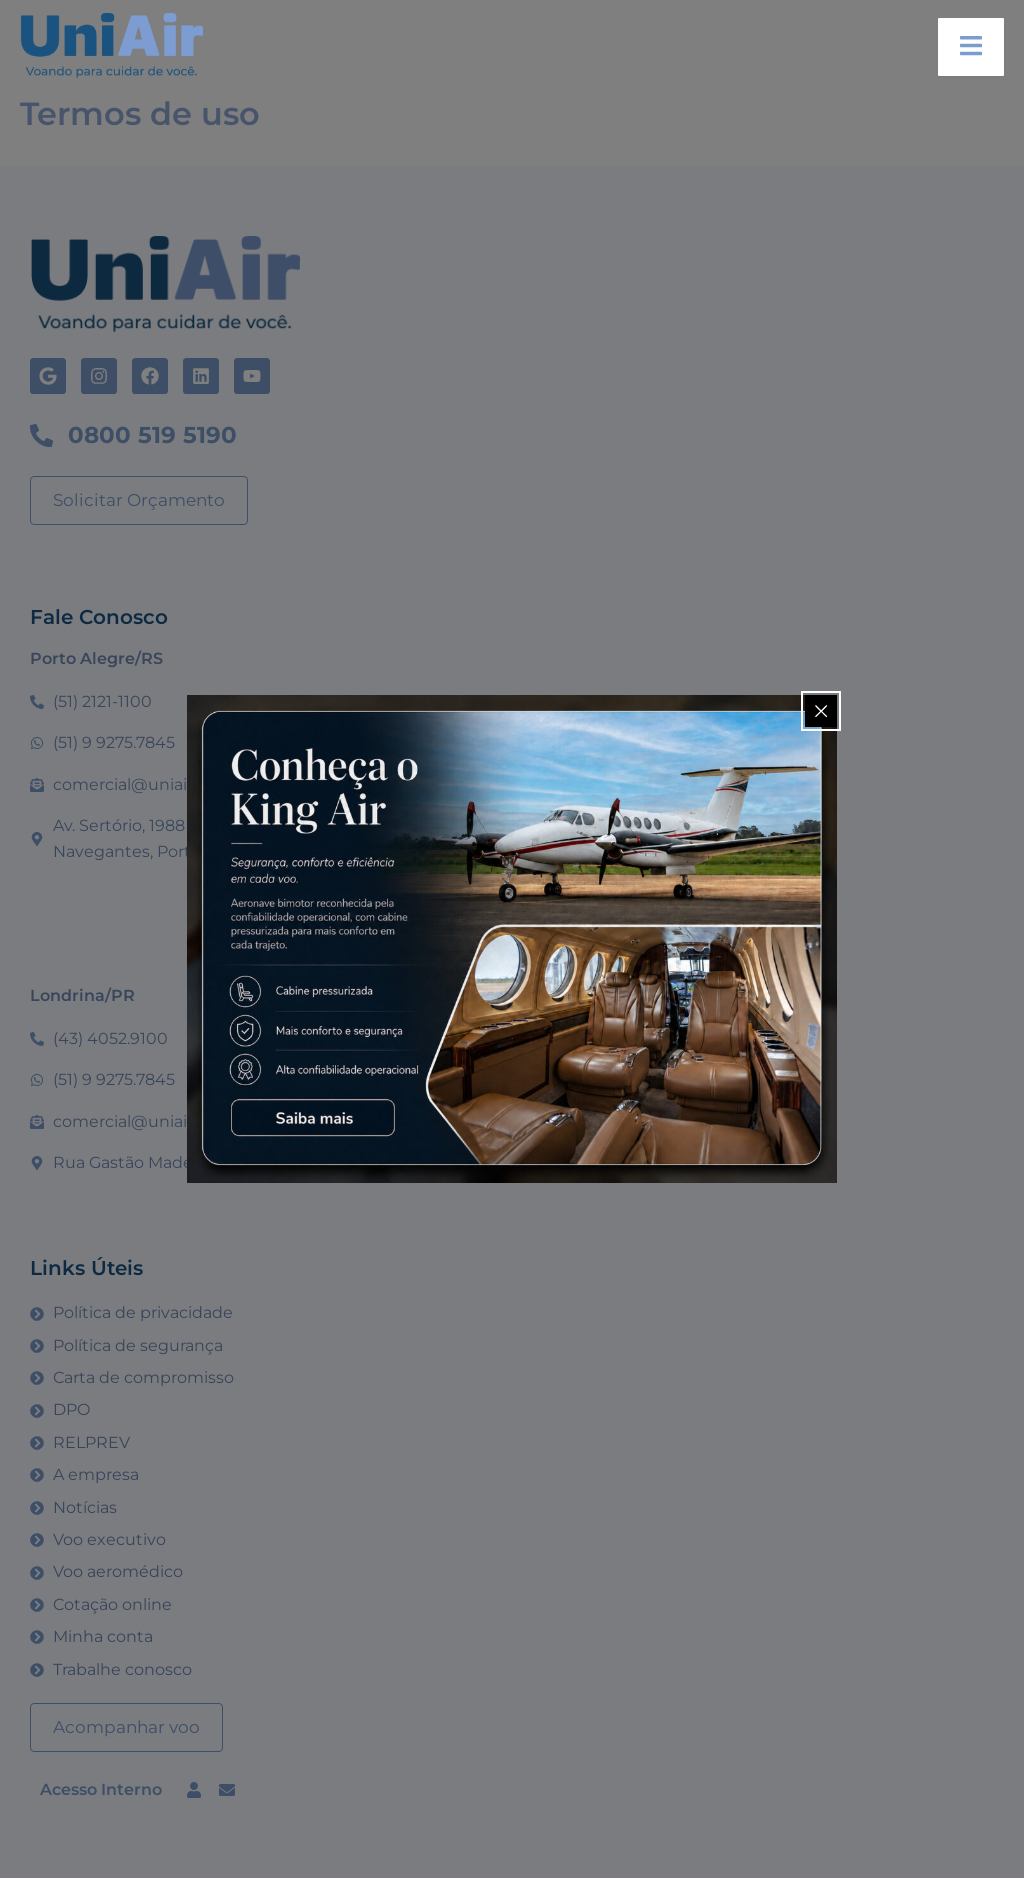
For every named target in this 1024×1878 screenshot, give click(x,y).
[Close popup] (821, 711)
